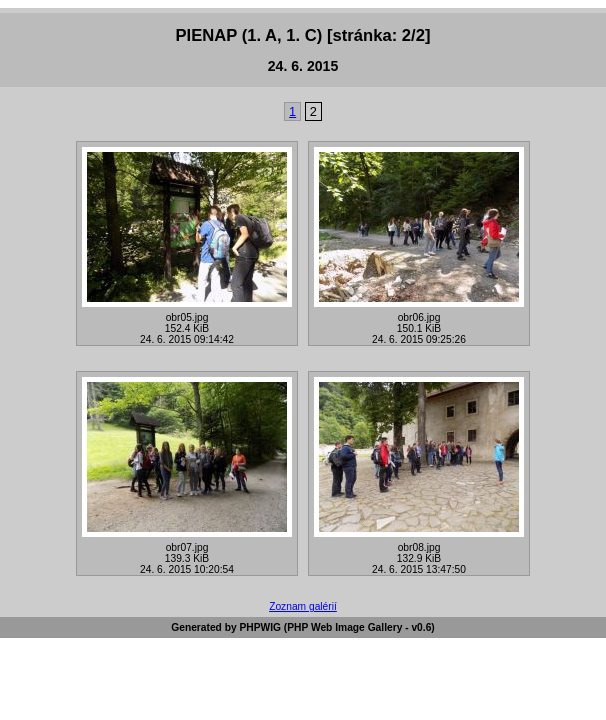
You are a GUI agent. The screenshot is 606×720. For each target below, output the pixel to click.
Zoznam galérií (303, 606)
